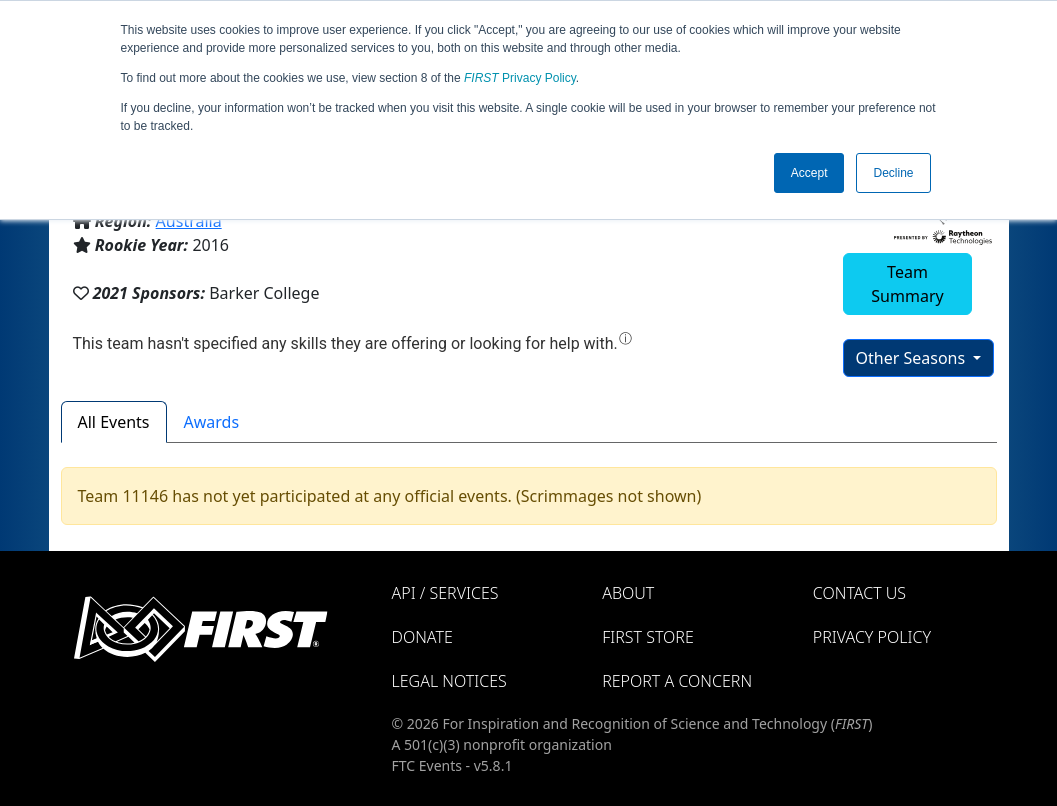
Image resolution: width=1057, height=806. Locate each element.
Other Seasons (913, 358)
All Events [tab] (114, 422)
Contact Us (859, 593)
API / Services (445, 593)
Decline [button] (893, 173)
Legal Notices (449, 681)
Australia (189, 221)
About (628, 593)
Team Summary (907, 284)
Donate (422, 637)
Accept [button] (809, 173)
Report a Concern (677, 681)
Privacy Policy (520, 78)
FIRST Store (648, 637)
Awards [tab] (212, 422)
